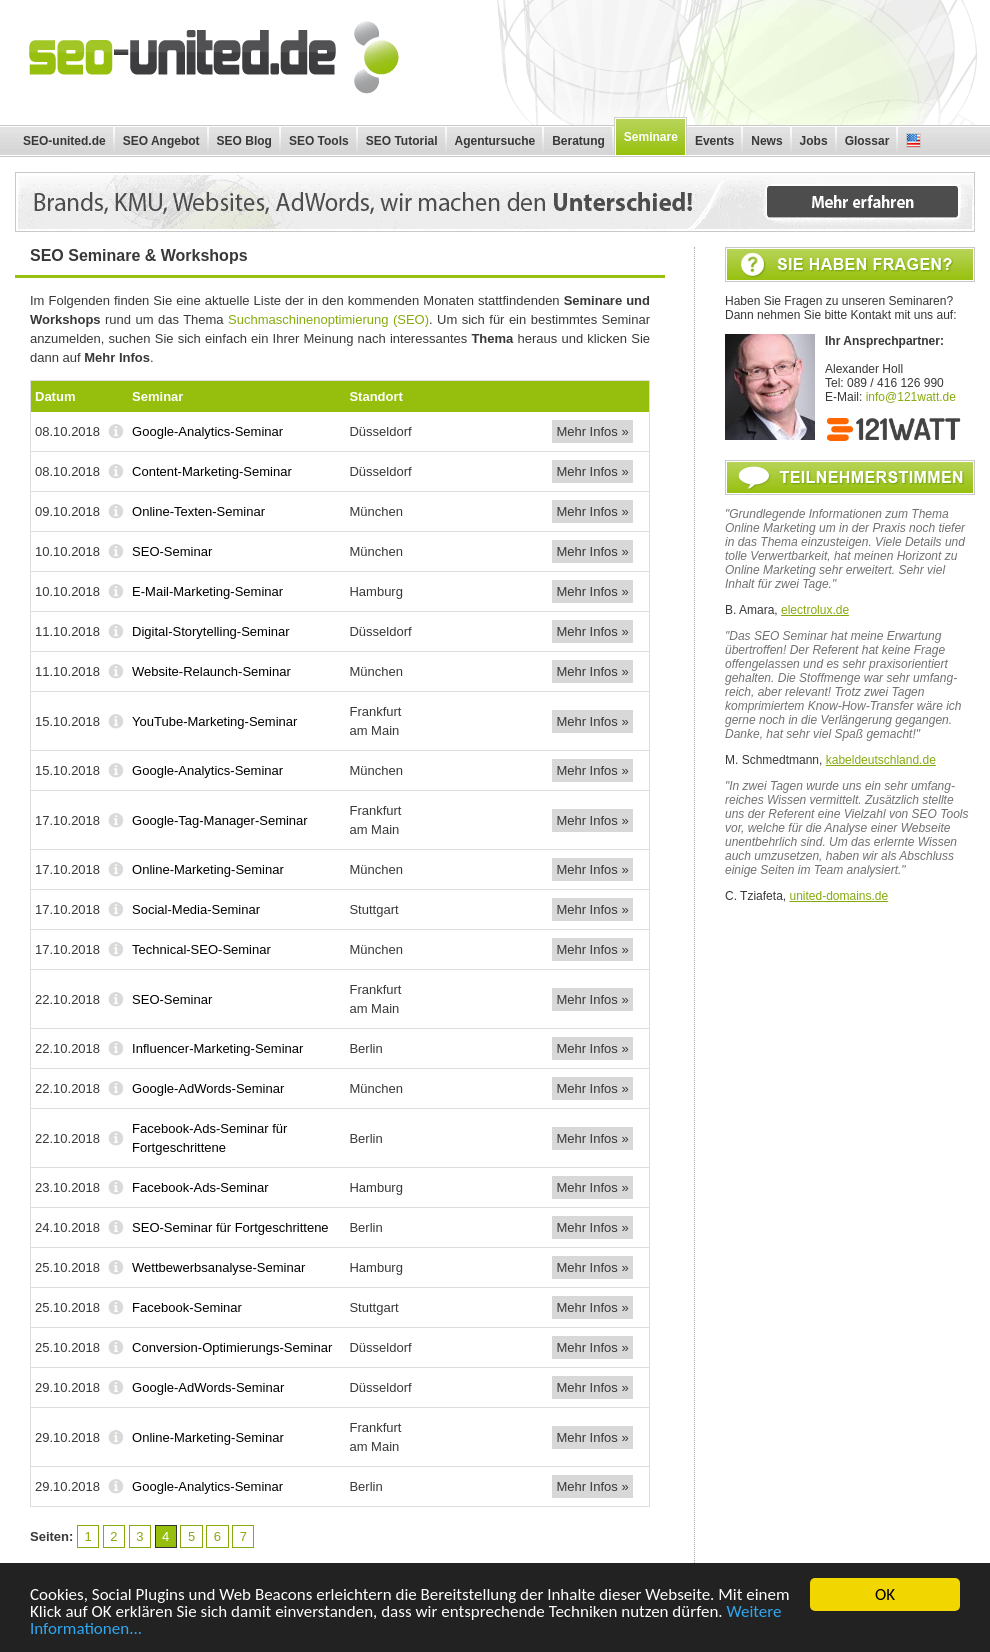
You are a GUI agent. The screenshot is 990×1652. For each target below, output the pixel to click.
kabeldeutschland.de (881, 760)
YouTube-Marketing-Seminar (214, 721)
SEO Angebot (161, 141)
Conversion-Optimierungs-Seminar (232, 1347)
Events (714, 141)
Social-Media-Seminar (196, 909)
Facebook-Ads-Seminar (200, 1187)
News (766, 141)
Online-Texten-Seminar (198, 511)
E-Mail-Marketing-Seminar (207, 591)
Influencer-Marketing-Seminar (217, 1048)
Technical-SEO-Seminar (201, 949)
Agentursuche (495, 141)
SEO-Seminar (172, 551)
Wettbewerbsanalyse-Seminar (218, 1267)
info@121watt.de (911, 397)
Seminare (651, 137)
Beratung (578, 141)
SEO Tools (319, 141)
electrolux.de (815, 610)
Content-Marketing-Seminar (212, 471)
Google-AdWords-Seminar (208, 1088)
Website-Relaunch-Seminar (211, 671)
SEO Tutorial (402, 141)
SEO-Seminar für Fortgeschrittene (230, 1227)
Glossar (867, 141)
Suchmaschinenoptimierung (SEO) (328, 319)
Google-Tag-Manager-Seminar (220, 820)
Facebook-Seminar (187, 1307)
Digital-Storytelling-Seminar (211, 631)
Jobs (814, 141)
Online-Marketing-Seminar (208, 869)
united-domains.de (838, 896)
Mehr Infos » (592, 431)
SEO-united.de (64, 141)
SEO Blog (244, 141)
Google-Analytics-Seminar (207, 431)
